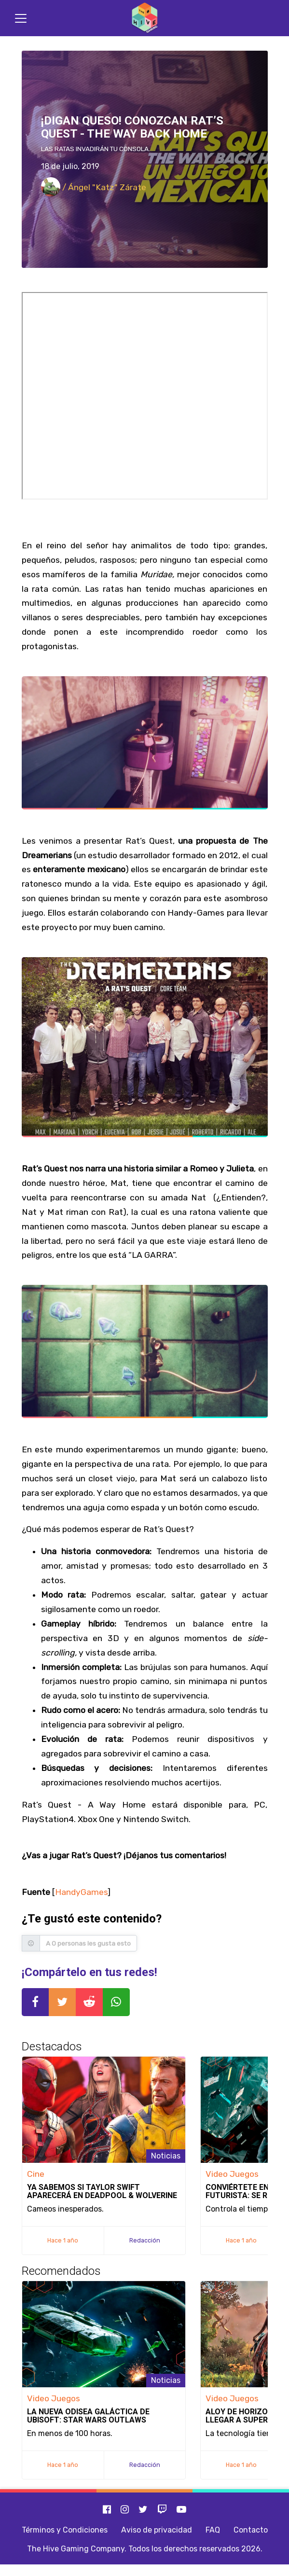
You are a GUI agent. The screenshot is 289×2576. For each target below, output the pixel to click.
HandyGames (81, 1892)
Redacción (144, 2240)
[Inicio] (144, 18)
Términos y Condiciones (65, 2529)
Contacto (251, 2529)
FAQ (213, 2529)
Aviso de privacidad (156, 2529)
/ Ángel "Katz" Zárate (93, 187)
